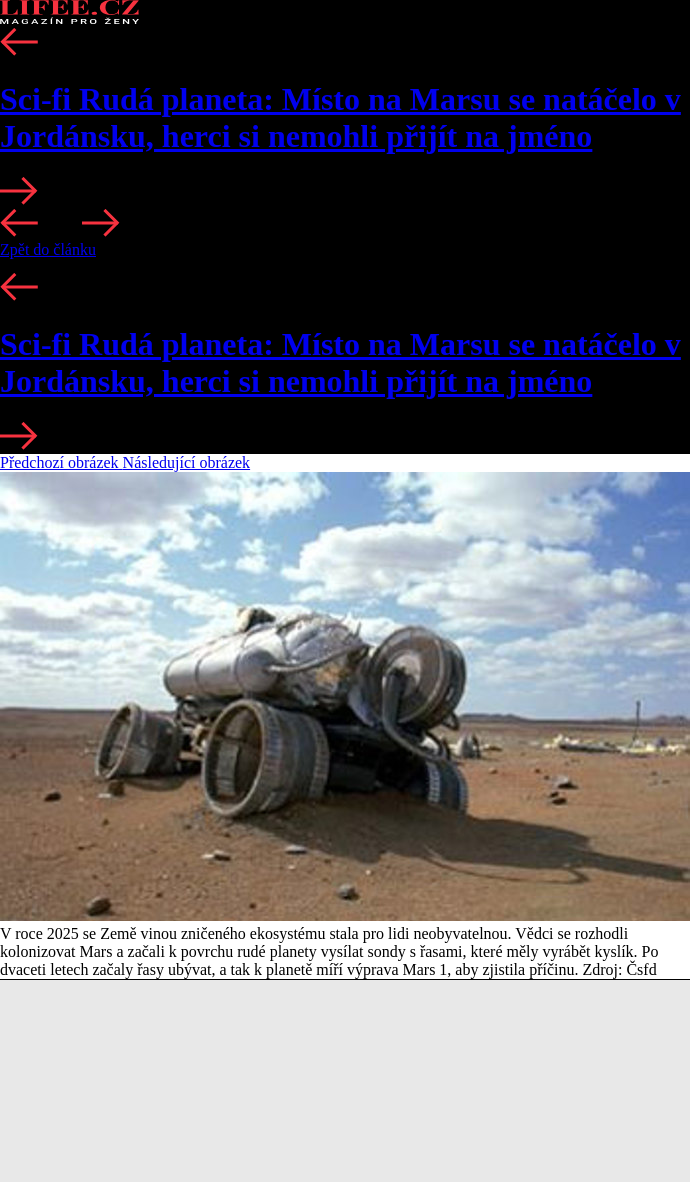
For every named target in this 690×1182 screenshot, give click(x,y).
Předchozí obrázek (61, 462)
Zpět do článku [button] (48, 249)
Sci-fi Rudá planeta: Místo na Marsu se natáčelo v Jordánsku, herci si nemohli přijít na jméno (340, 117)
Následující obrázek (187, 462)
